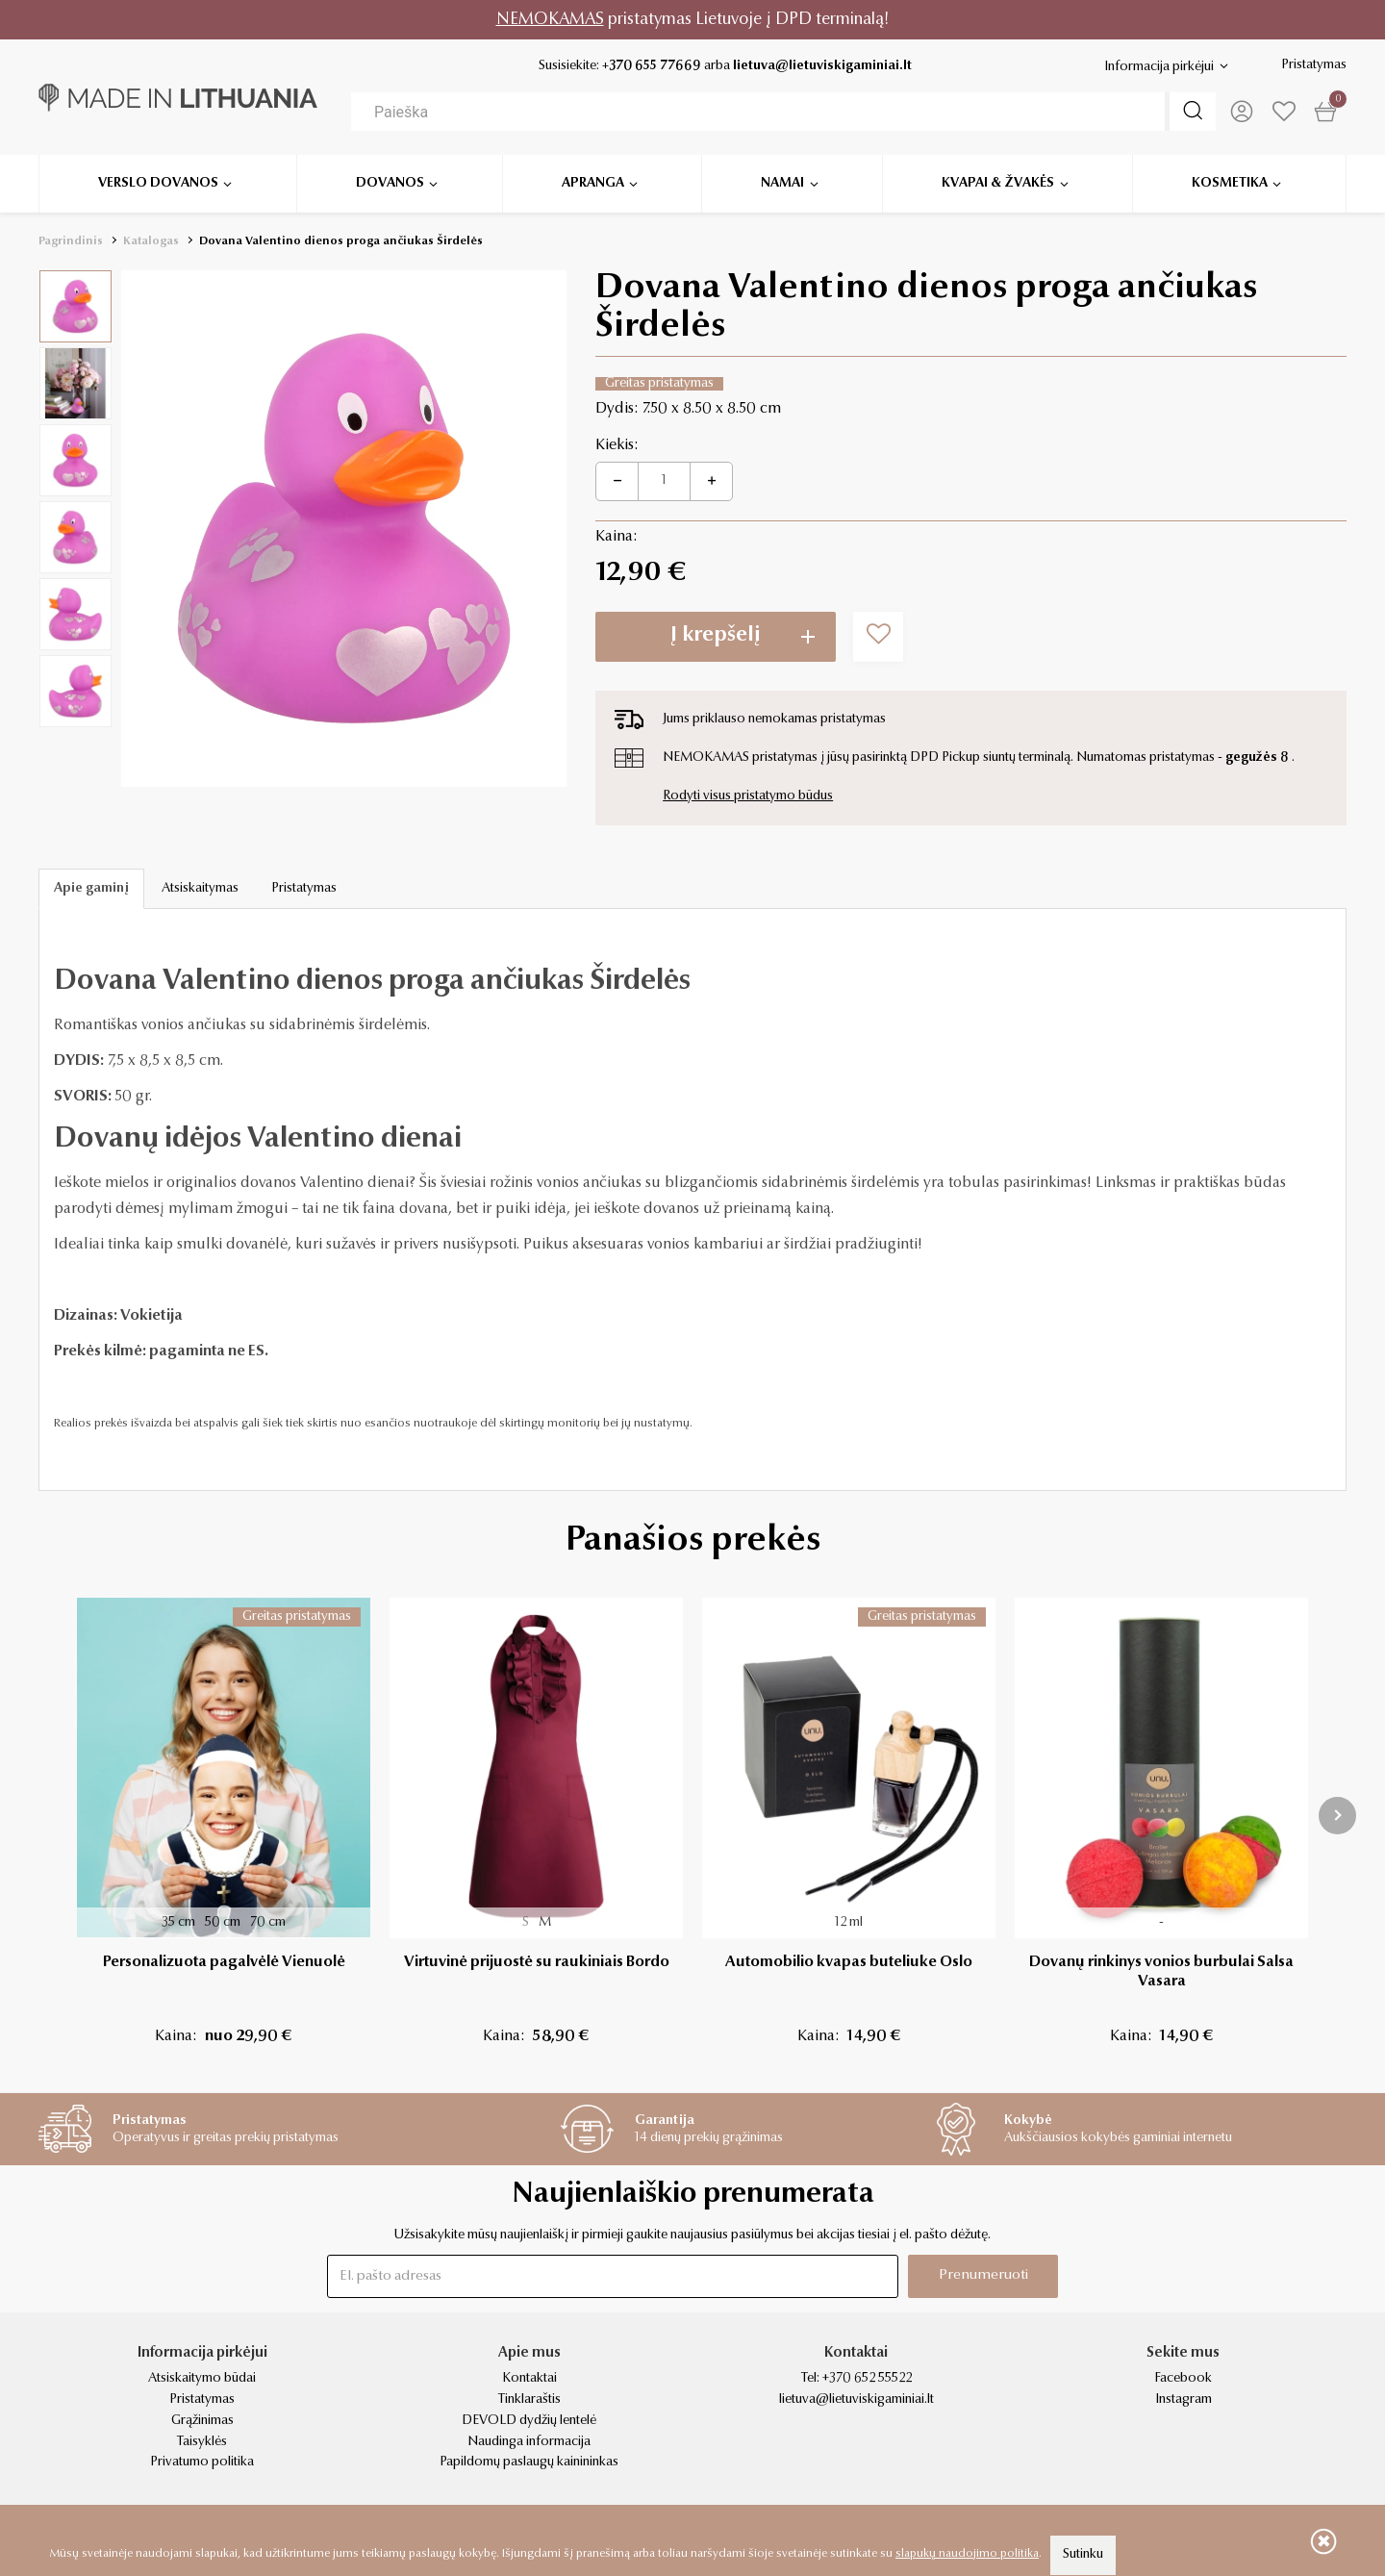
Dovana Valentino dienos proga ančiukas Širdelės (341, 241)
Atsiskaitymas (200, 889)
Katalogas (151, 241)
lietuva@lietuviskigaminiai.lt (822, 66)
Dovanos (390, 182)
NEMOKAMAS (550, 20)
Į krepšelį (715, 635)
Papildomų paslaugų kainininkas (529, 2462)
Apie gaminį (91, 889)
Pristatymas (1314, 65)
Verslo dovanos (158, 182)
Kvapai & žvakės (998, 182)
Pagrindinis (70, 241)
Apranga (593, 182)
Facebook (1183, 2379)
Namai (782, 182)
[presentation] (1337, 1815)
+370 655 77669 (651, 66)
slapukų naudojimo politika (967, 2554)
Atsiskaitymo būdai (202, 2379)
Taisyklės (202, 2442)
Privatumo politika (202, 2462)
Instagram (1183, 2400)
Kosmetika (1230, 182)
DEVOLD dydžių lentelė (529, 2421)
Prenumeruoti (983, 2275)
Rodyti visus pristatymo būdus (748, 796)
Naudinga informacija (529, 2442)
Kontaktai (529, 2379)
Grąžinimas (202, 2421)
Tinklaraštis (529, 2400)
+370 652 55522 (867, 2379)
